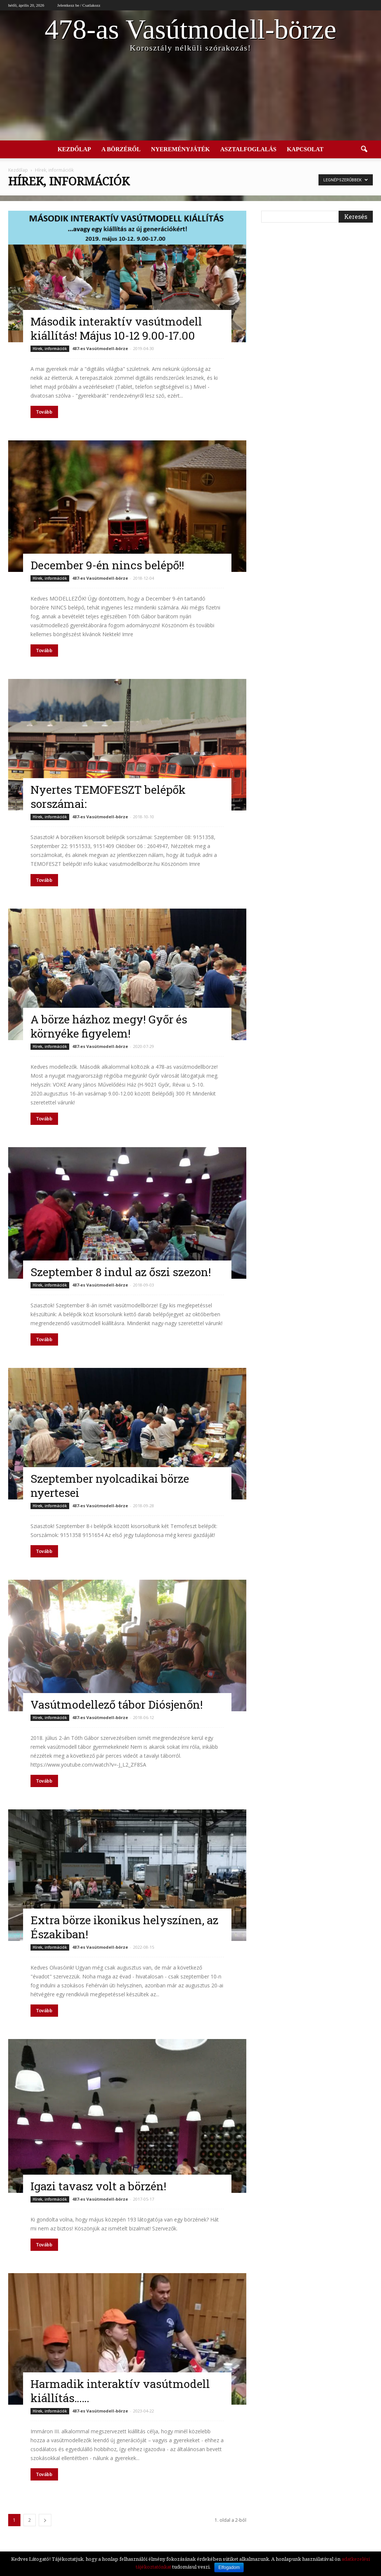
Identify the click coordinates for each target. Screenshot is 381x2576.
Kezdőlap (74, 149)
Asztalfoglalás (248, 149)
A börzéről (120, 149)
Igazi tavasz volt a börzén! (98, 2186)
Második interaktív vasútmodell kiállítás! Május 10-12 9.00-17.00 (116, 328)
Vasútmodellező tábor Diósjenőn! (117, 1704)
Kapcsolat (305, 149)
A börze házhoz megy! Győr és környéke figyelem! (109, 1026)
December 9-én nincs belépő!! (107, 565)
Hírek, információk (50, 348)
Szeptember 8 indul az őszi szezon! (121, 1272)
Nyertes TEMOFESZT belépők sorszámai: (108, 796)
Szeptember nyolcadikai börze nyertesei (110, 1485)
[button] (364, 149)
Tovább (44, 412)
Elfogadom (229, 2567)
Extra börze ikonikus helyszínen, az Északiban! (124, 1927)
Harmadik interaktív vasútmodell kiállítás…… (120, 2390)
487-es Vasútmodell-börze (100, 348)
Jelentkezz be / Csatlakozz (78, 5)
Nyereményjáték (180, 149)
